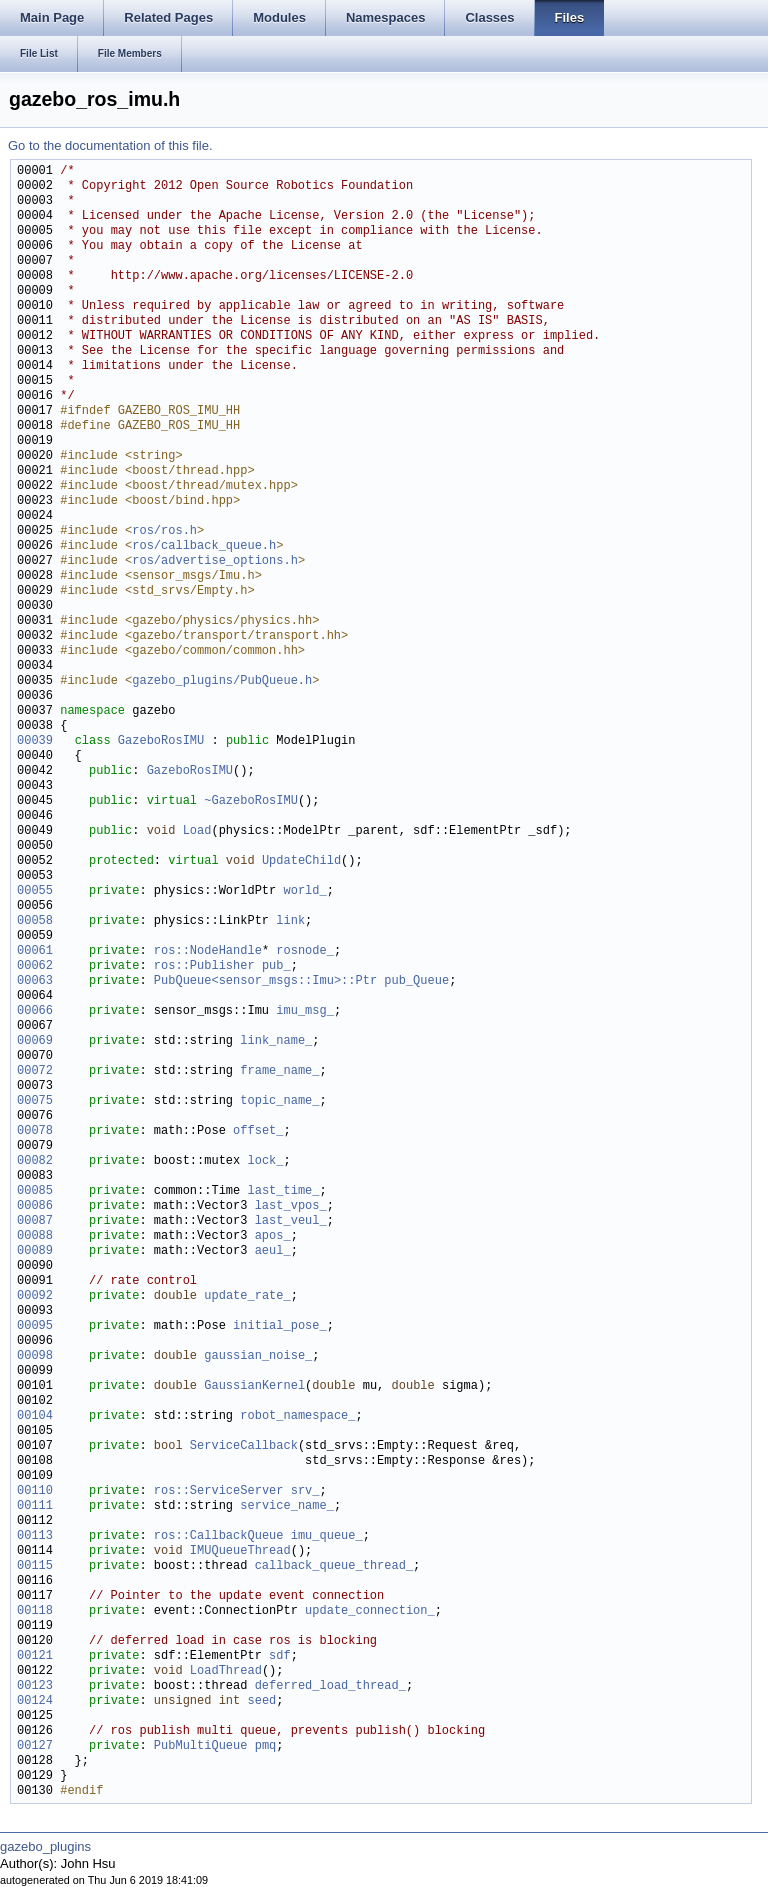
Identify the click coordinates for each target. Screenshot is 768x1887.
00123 (35, 1686)
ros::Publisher (204, 966)
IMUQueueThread (240, 1551)
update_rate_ (247, 1296)
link (290, 921)
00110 (35, 1491)
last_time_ (283, 1191)
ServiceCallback (244, 1446)
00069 (35, 1041)
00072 (35, 1071)
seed (261, 1701)
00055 (35, 891)
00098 (35, 1356)
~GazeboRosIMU (251, 801)
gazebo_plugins (45, 1846)
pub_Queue (416, 981)
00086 (35, 1206)
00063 (35, 981)
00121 (35, 1656)
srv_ (305, 1491)
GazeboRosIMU (161, 741)
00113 (35, 1536)
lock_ (265, 1161)
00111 (35, 1506)
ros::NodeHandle (208, 951)
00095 (35, 1326)
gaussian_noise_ (258, 1356)
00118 (35, 1611)
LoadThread (226, 1671)
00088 (35, 1236)
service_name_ (287, 1506)
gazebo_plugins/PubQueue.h (222, 681)
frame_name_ (279, 1071)
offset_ (258, 1131)
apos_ (273, 1236)
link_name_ (276, 1041)
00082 (35, 1161)
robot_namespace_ (297, 1416)
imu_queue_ (327, 1536)
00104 (35, 1416)
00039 (35, 741)
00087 (35, 1221)
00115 (35, 1566)
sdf (280, 1656)
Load (197, 831)
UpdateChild (301, 861)
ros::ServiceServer (219, 1491)
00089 (35, 1251)
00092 (35, 1296)
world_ (304, 891)
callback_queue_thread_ (334, 1566)
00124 (35, 1701)
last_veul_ (291, 1221)
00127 (35, 1746)
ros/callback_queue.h (204, 546)
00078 (35, 1131)
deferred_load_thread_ (330, 1686)
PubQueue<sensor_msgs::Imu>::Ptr (265, 981)
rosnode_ (305, 951)
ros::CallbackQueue (219, 1536)
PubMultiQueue (201, 1746)
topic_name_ (279, 1101)
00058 (35, 921)
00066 (35, 1011)
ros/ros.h (164, 531)
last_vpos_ (291, 1206)
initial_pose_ (280, 1326)
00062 (35, 966)
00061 (35, 951)
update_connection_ (370, 1611)
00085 (35, 1191)
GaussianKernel (254, 1386)
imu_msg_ (305, 1011)
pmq (266, 1746)
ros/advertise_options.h (215, 561)
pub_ (276, 966)
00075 (35, 1101)
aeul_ (273, 1251)
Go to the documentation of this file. (110, 145)
